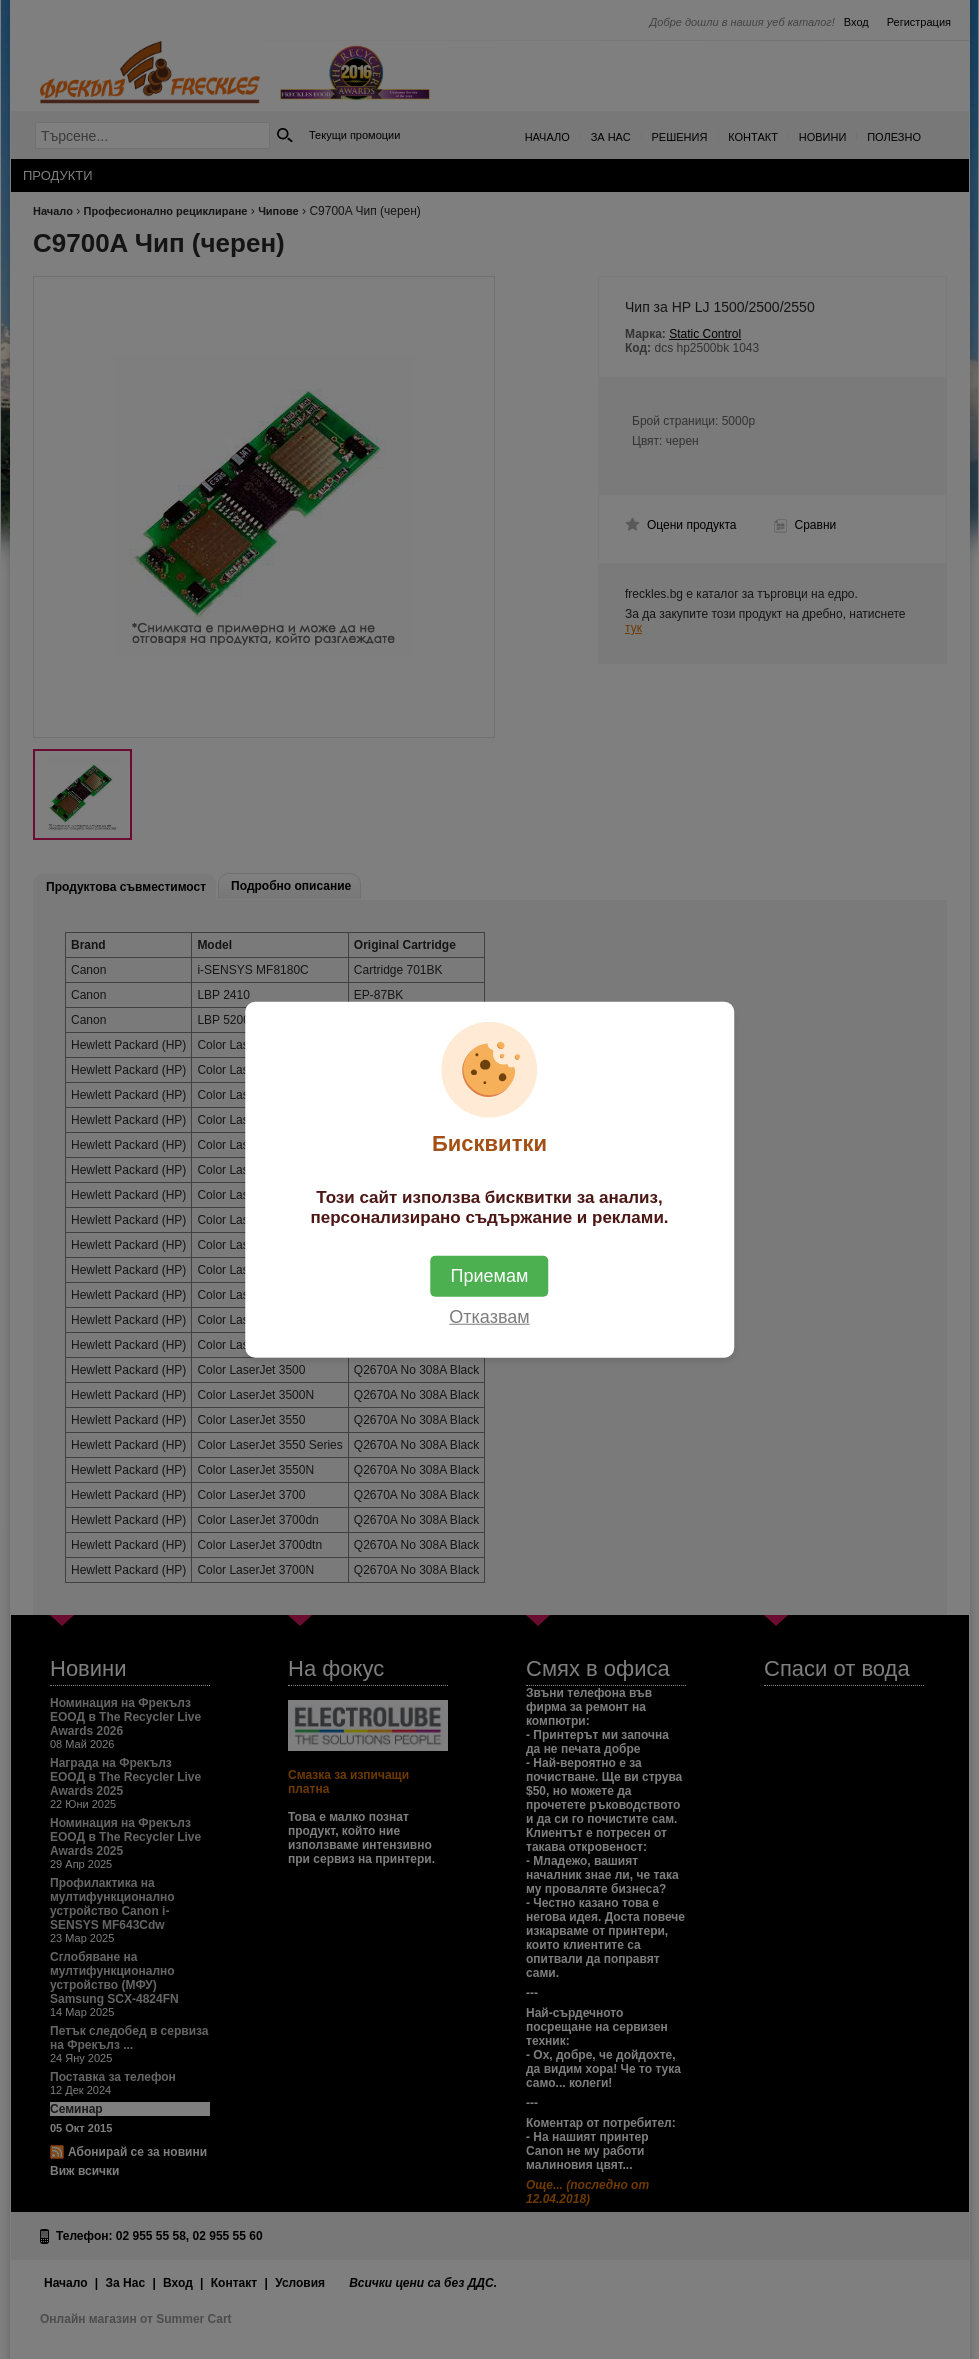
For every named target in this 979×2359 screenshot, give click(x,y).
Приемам (490, 1276)
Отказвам (489, 1317)
